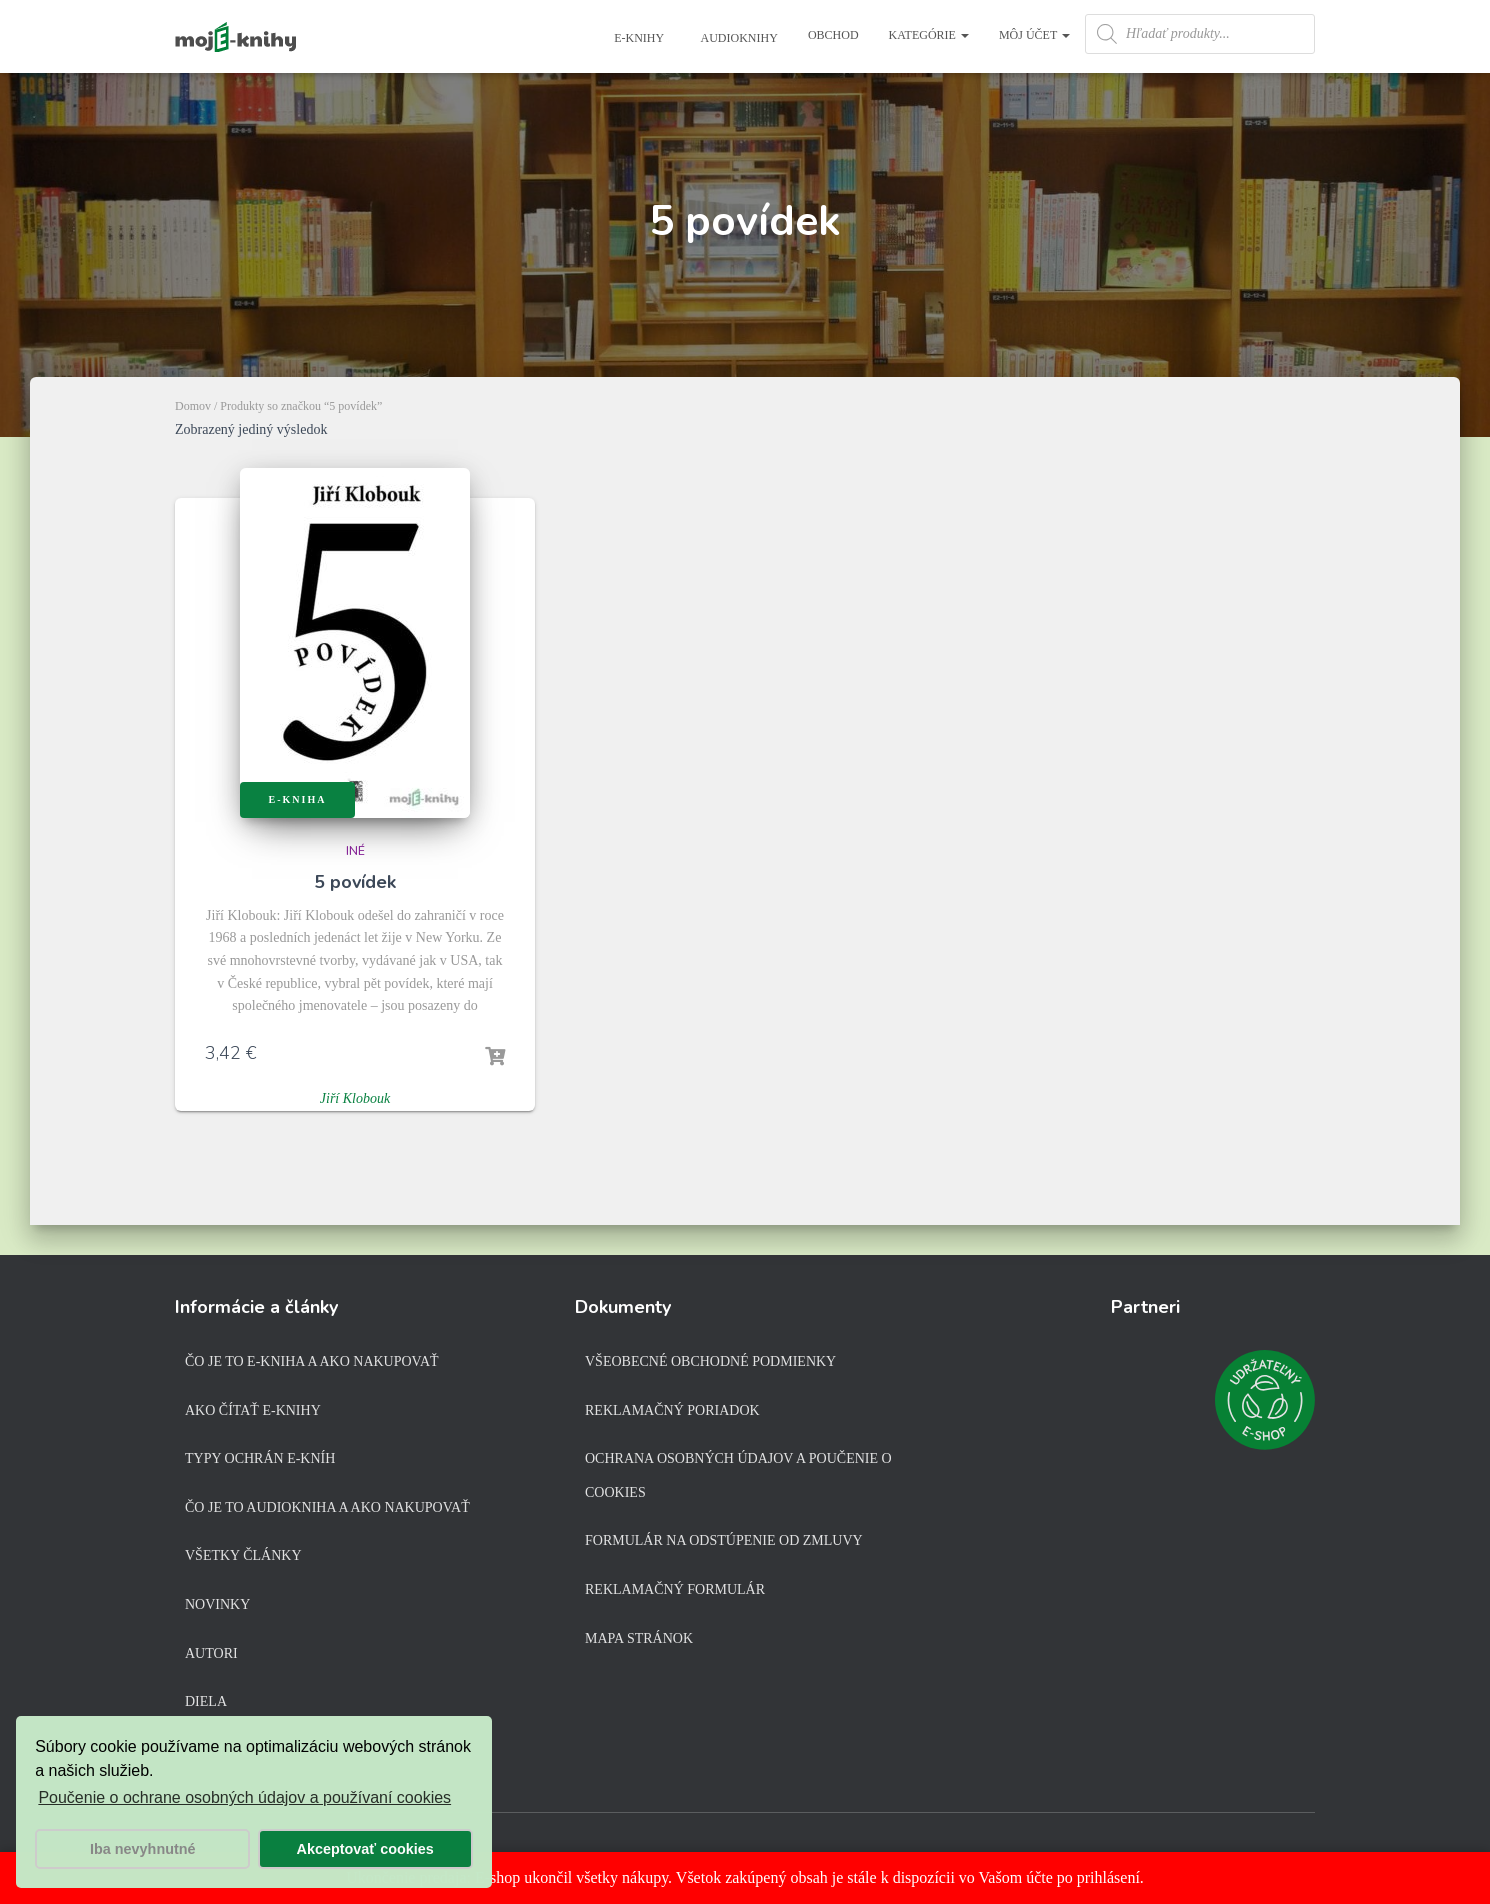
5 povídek (355, 882)
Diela (206, 1701)
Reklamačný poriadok (672, 1410)
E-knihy (637, 38)
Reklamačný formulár (675, 1589)
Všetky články (243, 1555)
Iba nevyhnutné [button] (143, 1849)
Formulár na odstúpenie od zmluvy (724, 1540)
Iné (355, 851)
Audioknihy (738, 38)
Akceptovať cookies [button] (365, 1849)
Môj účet (1034, 35)
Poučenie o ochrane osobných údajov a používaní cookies (244, 1797)
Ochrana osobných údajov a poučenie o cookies (738, 1475)
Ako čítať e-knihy (253, 1410)
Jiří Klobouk (355, 1098)
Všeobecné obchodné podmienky (710, 1361)
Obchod (833, 35)
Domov (193, 406)
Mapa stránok (639, 1638)
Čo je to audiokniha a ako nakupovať (327, 1507)
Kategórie (929, 35)
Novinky (217, 1604)
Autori (211, 1653)
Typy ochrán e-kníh (260, 1458)
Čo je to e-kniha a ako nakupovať (312, 1361)
